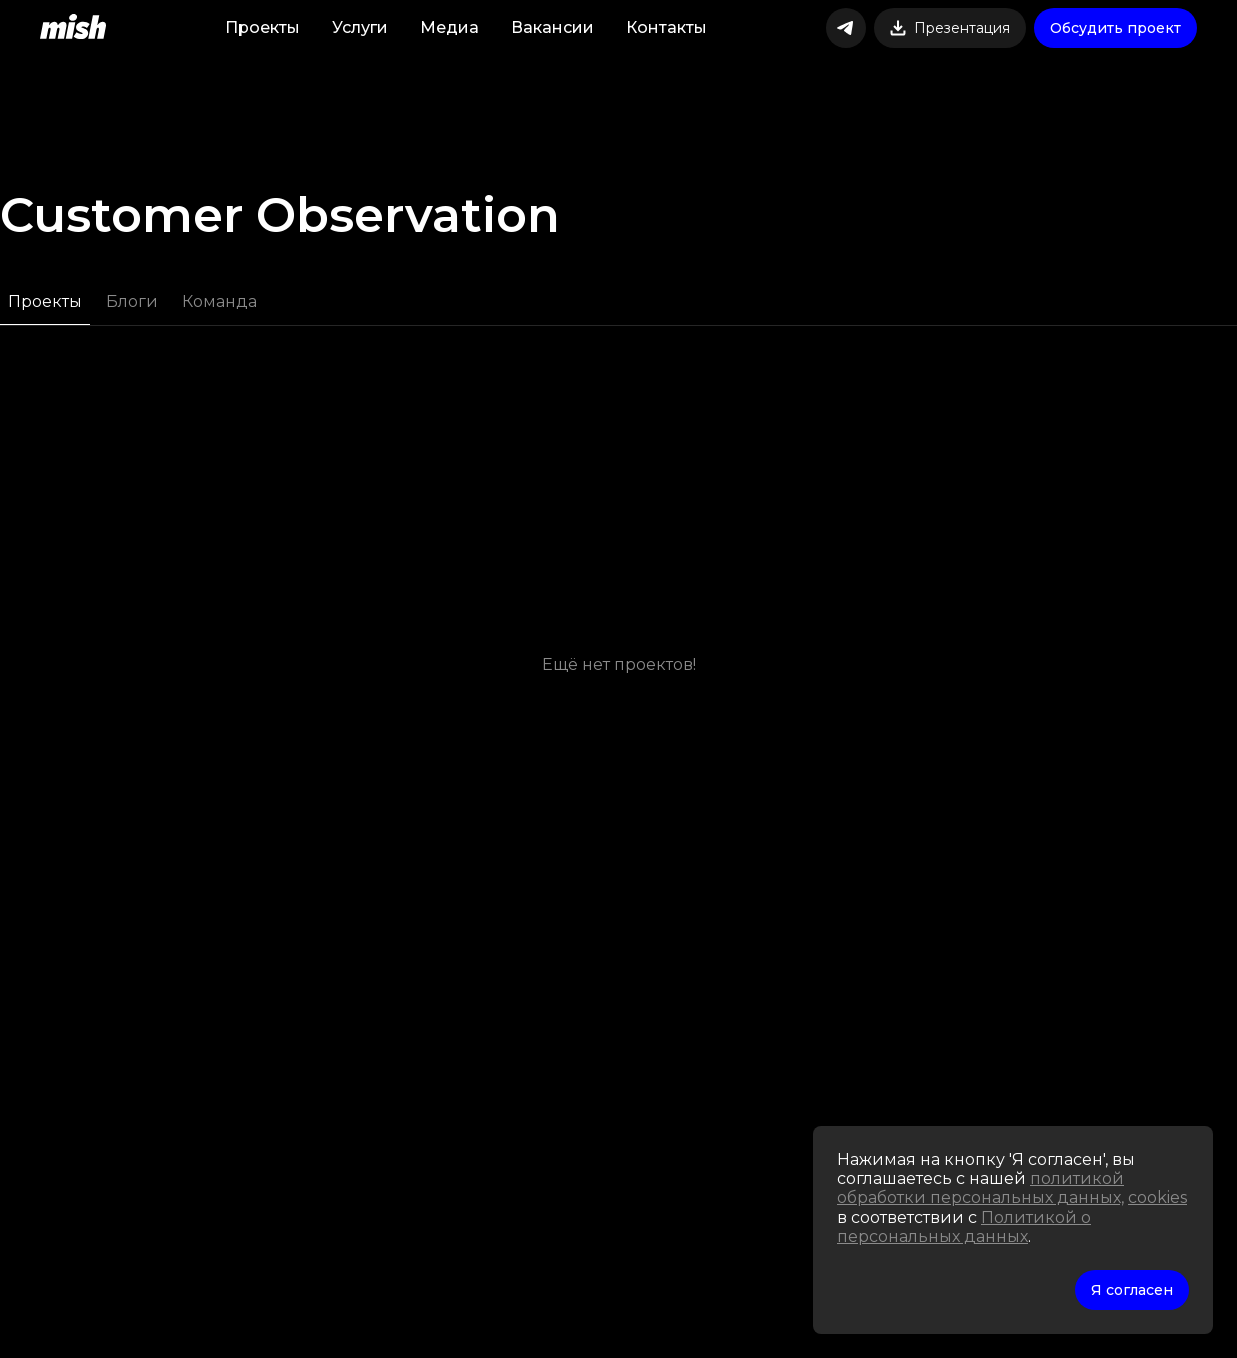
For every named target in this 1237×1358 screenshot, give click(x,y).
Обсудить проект (1115, 28)
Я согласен (1132, 1290)
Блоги (132, 301)
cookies (1157, 1197)
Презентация (950, 28)
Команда (219, 301)
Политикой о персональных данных (964, 1227)
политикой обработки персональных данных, (980, 1188)
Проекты (45, 301)
